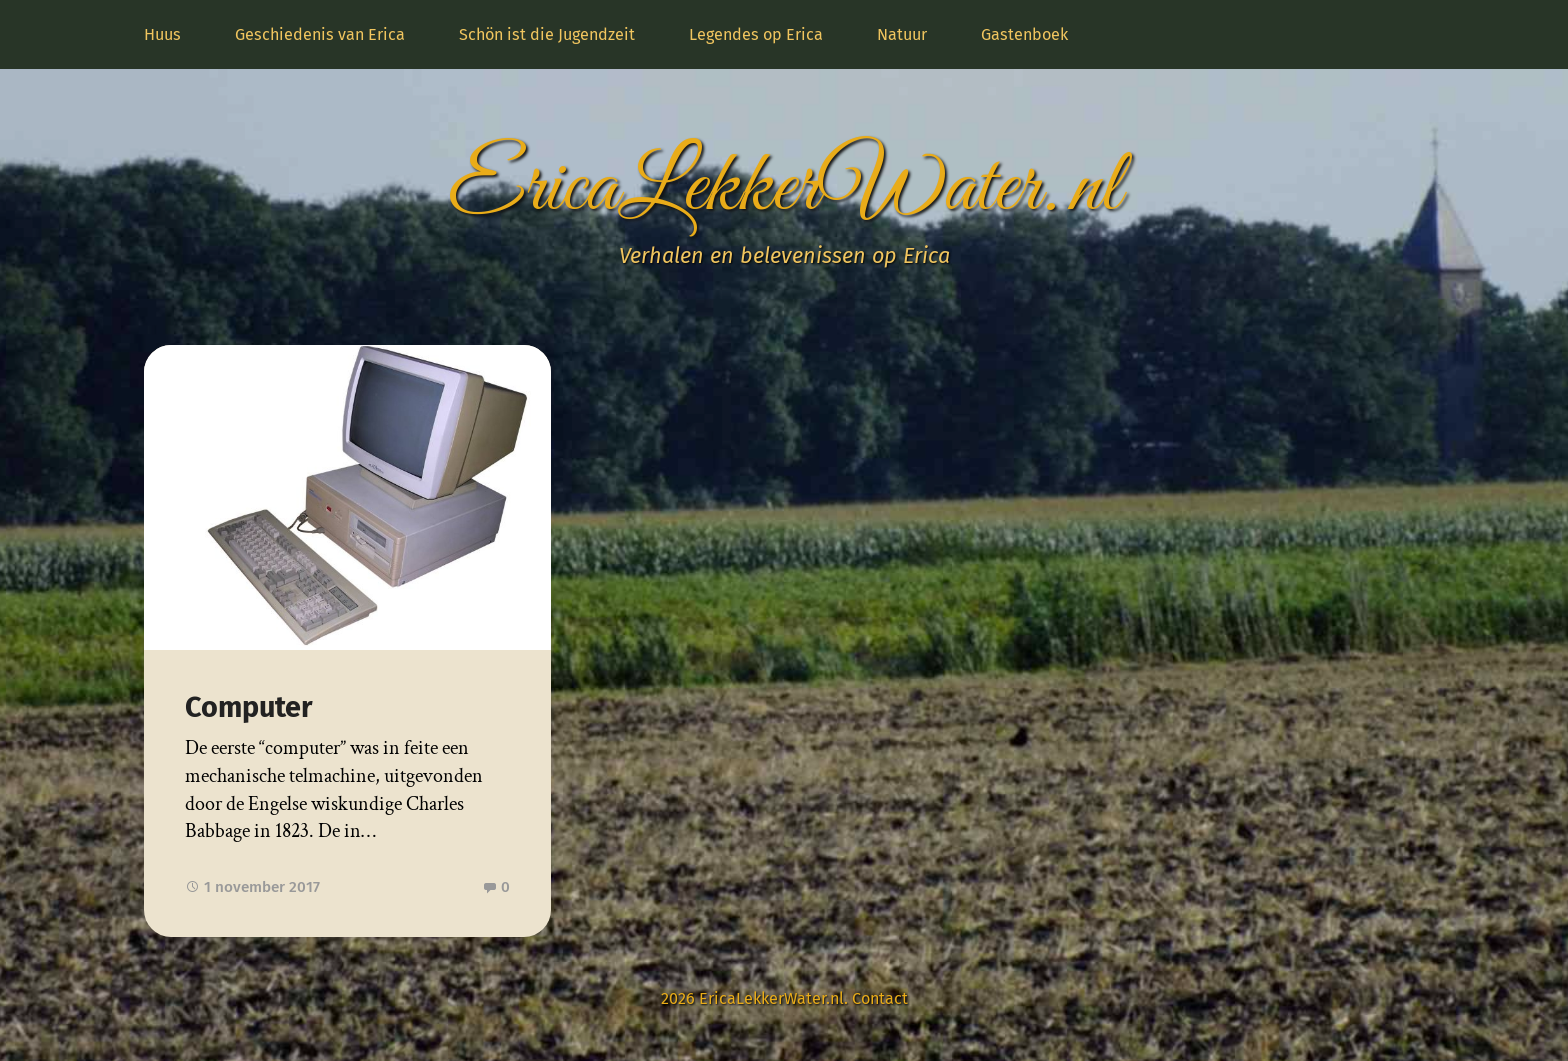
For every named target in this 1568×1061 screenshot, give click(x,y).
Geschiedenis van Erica (320, 34)
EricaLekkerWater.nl (784, 189)
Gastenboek (1024, 34)
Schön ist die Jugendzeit (547, 34)
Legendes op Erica (756, 34)
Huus (162, 34)
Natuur (902, 34)
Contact (880, 998)
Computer (249, 707)
